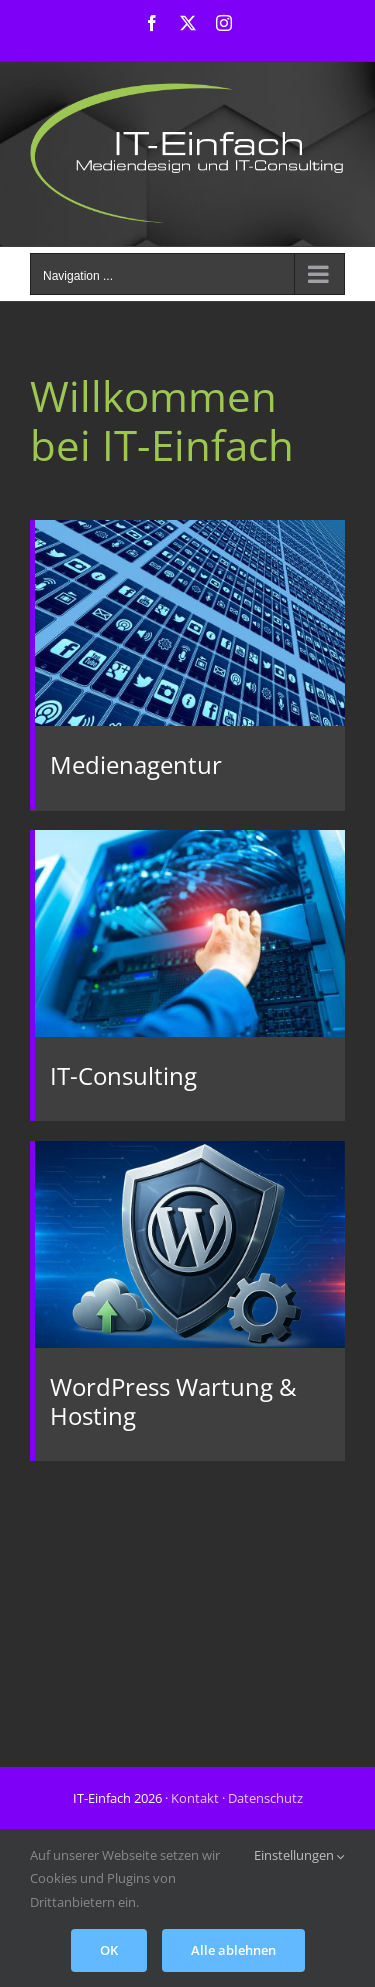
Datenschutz (265, 1798)
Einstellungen (299, 1855)
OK (109, 1950)
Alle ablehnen (233, 1950)
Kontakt (195, 1798)
